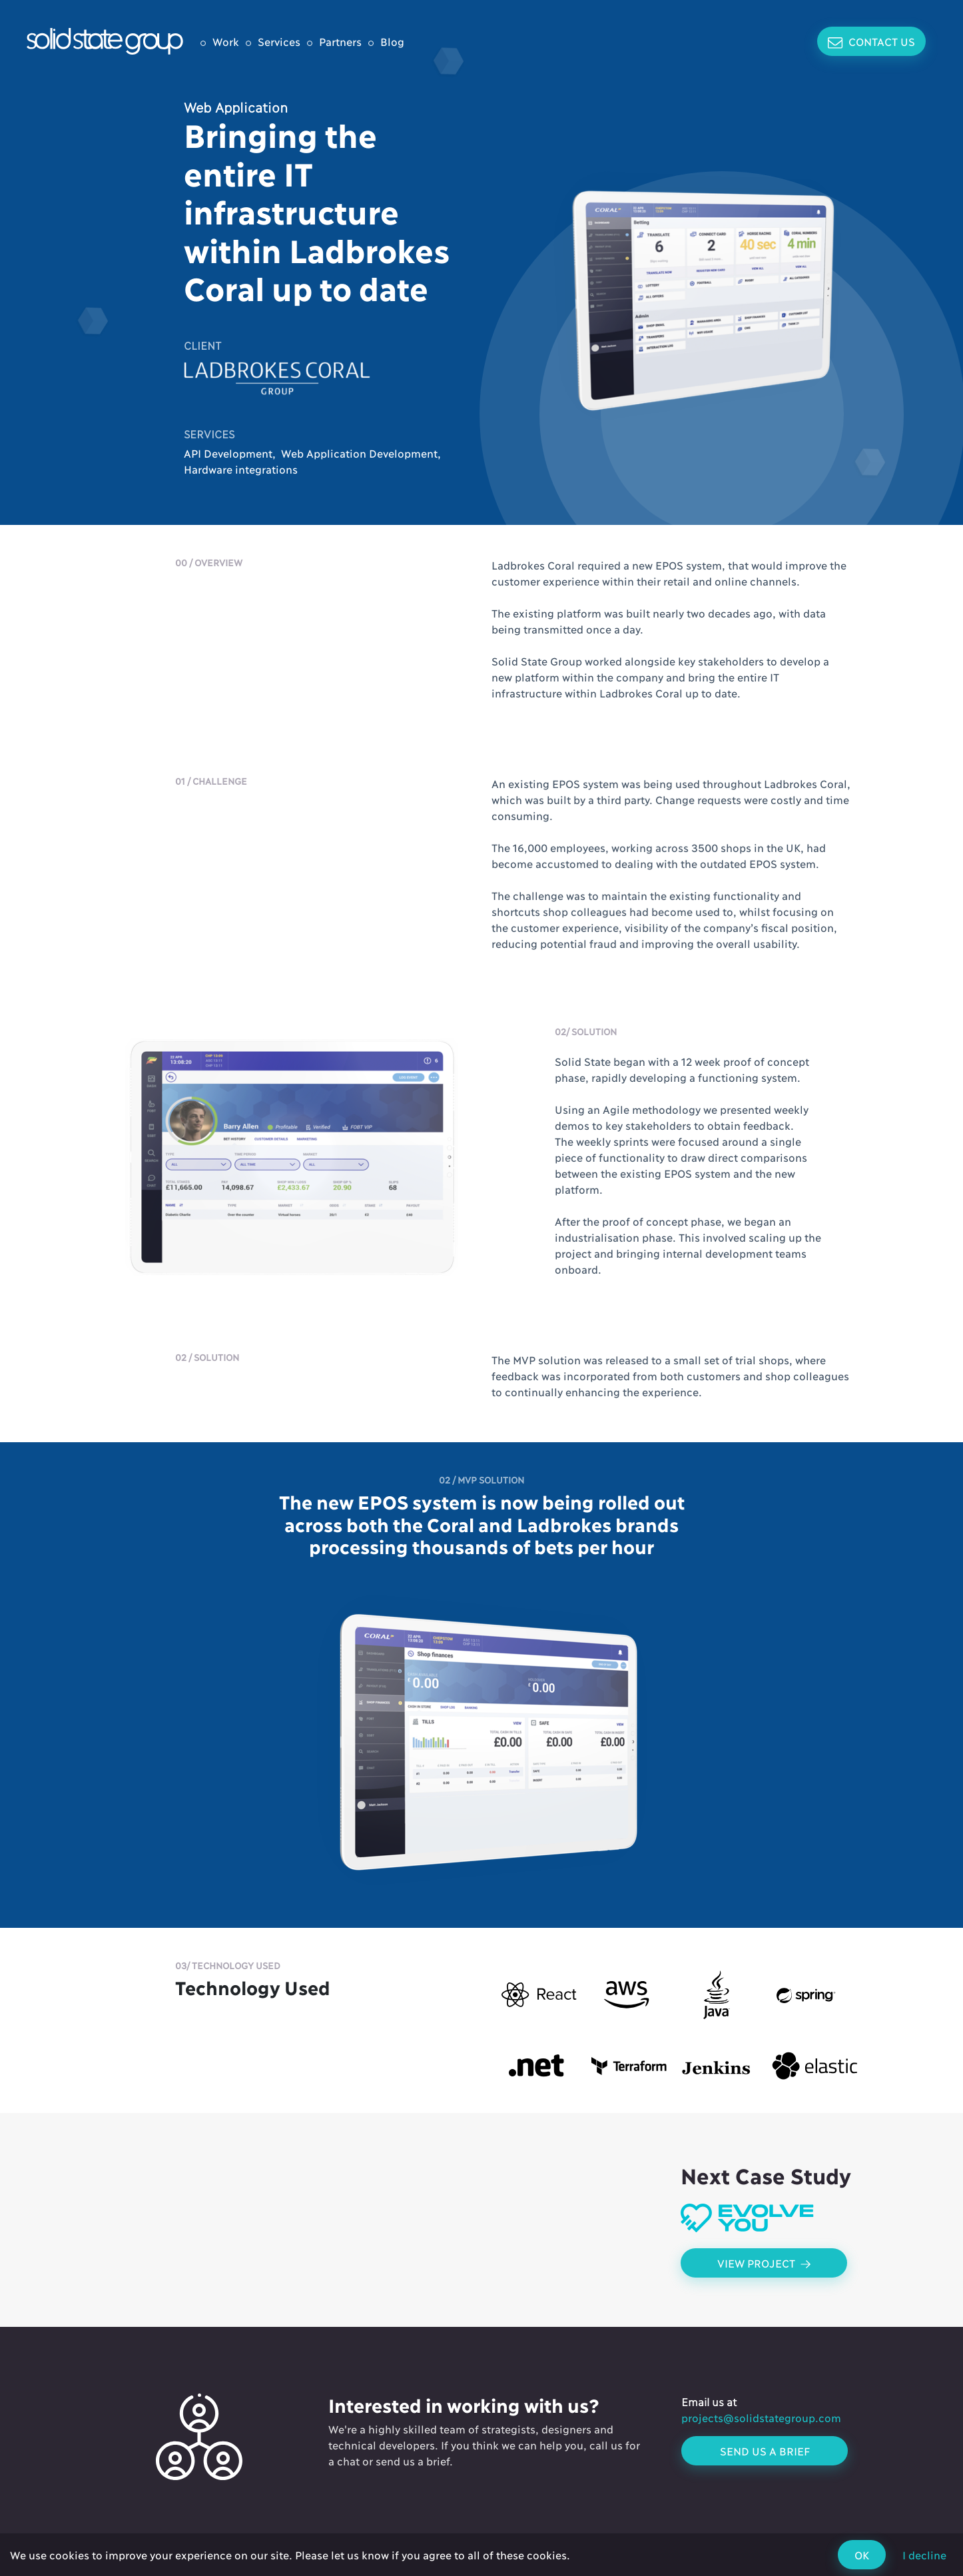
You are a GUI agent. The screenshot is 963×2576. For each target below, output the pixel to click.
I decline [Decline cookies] (924, 2554)
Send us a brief (765, 2450)
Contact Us (871, 42)
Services (279, 41)
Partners (340, 41)
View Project (763, 2262)
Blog (392, 41)
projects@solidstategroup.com (761, 2417)
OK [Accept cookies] (861, 2554)
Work (225, 41)
